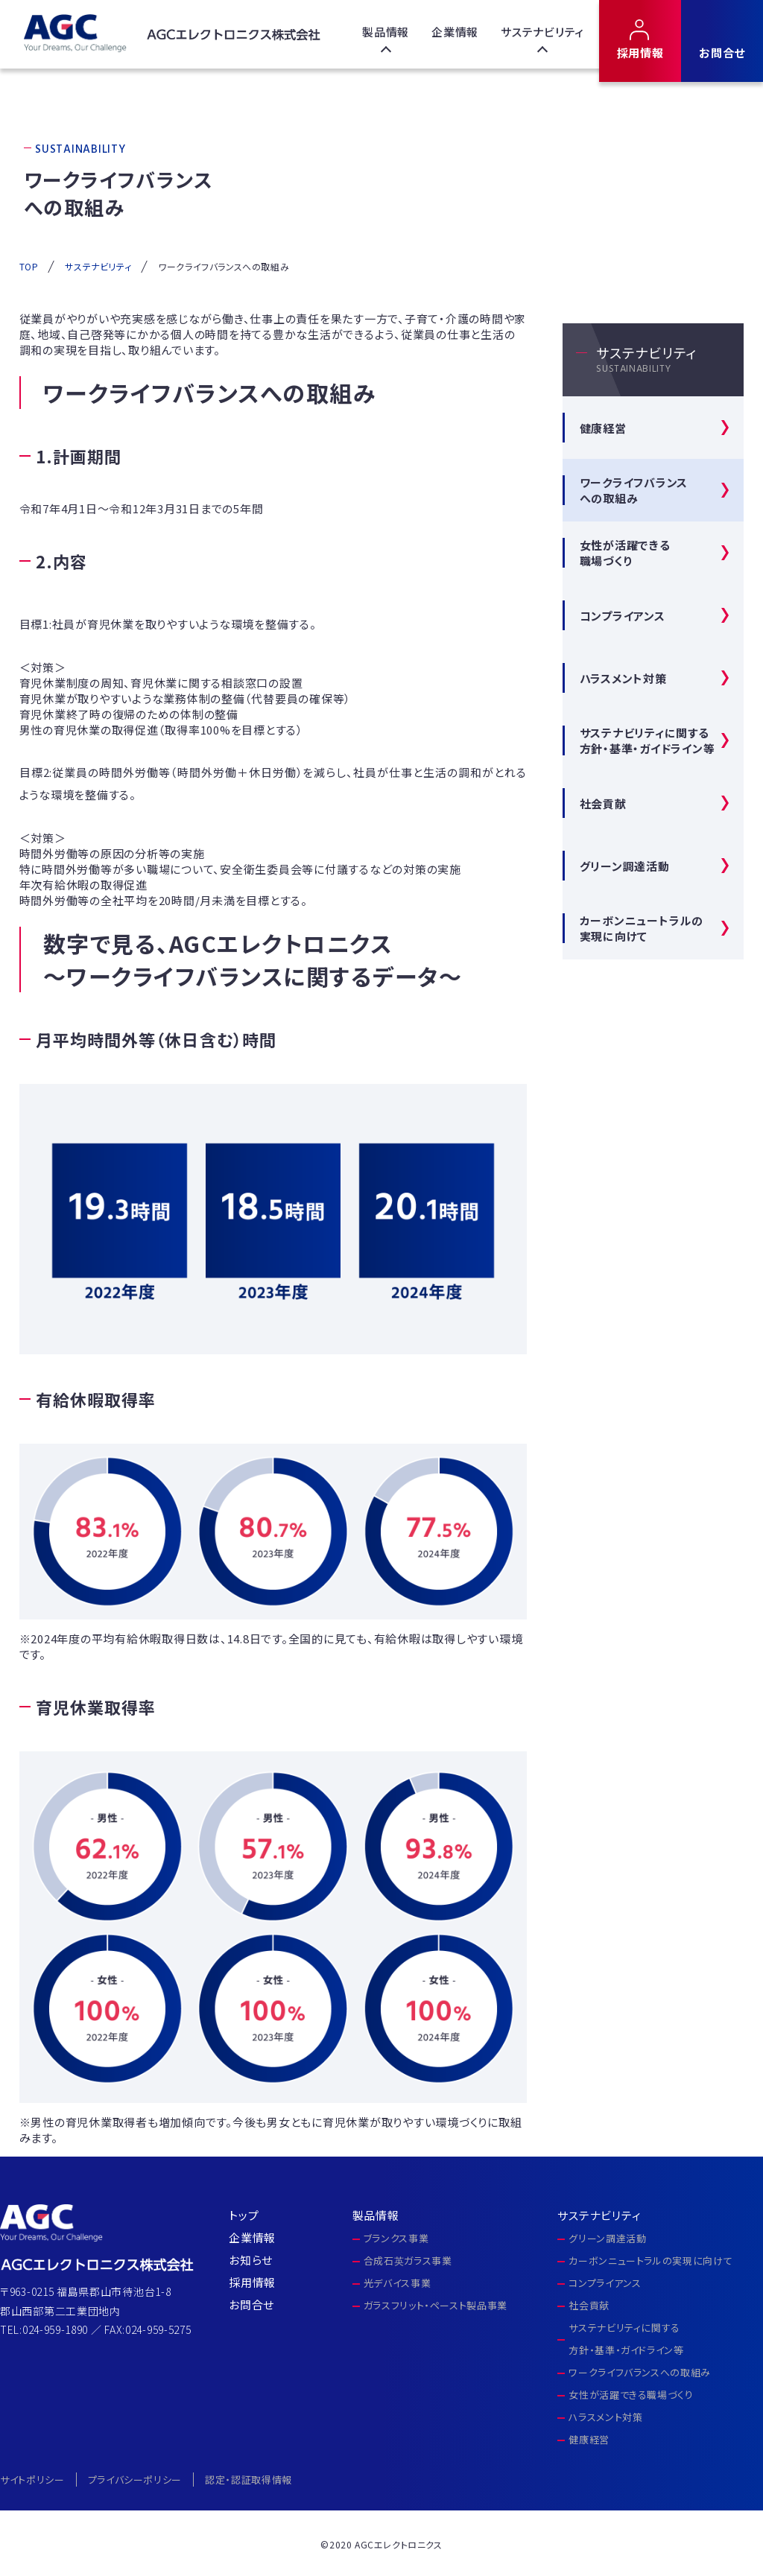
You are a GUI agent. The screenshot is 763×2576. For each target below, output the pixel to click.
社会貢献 (603, 803)
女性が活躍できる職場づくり (631, 2395)
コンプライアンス (622, 616)
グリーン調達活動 (625, 866)
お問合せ (722, 52)
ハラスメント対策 (623, 678)
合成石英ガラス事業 (408, 2260)
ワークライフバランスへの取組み (640, 2372)
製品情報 (385, 31)
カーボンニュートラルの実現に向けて (641, 928)
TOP (29, 266)
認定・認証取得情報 (248, 2479)
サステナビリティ (542, 31)
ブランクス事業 (396, 2238)
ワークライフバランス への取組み (634, 490)
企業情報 (454, 31)
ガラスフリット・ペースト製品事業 (435, 2305)
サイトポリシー (32, 2479)
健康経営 (603, 428)
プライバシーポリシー (135, 2479)
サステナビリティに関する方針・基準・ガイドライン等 (647, 740)
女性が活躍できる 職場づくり (625, 552)
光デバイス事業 (397, 2283)
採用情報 (640, 52)
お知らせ (251, 2260)
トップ (244, 2215)
